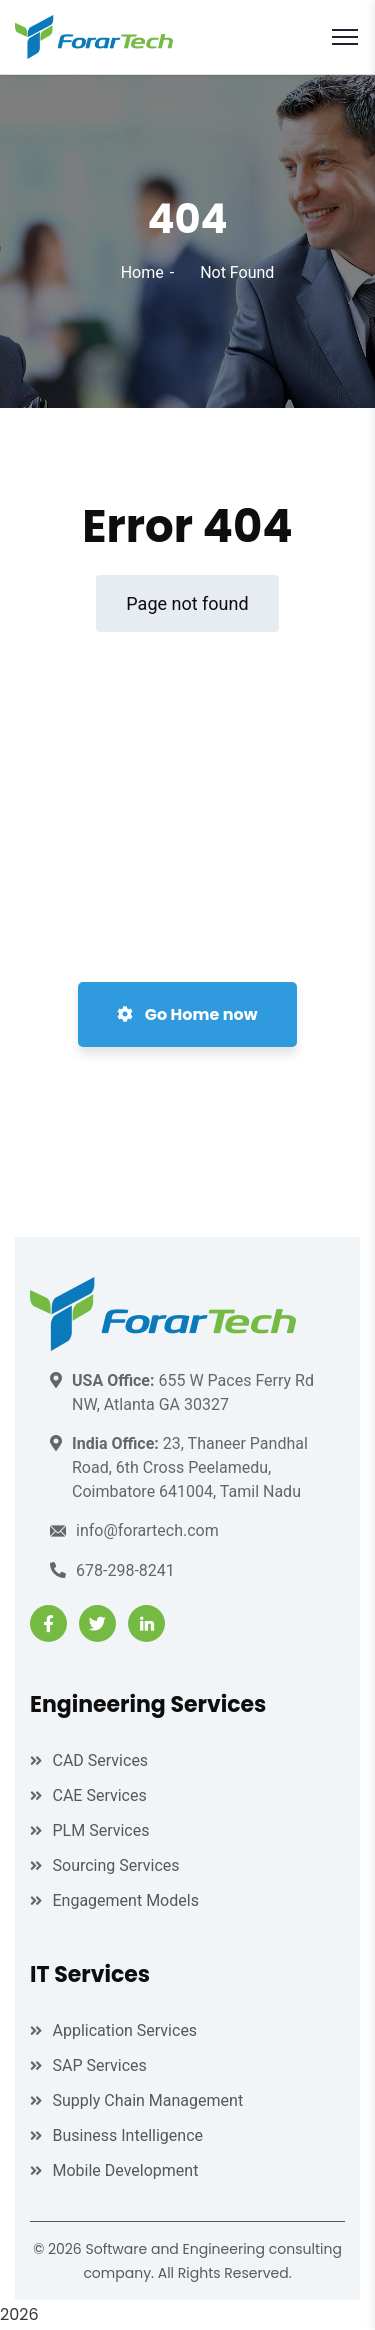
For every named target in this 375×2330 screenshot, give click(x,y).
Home (142, 272)
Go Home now (187, 1014)
